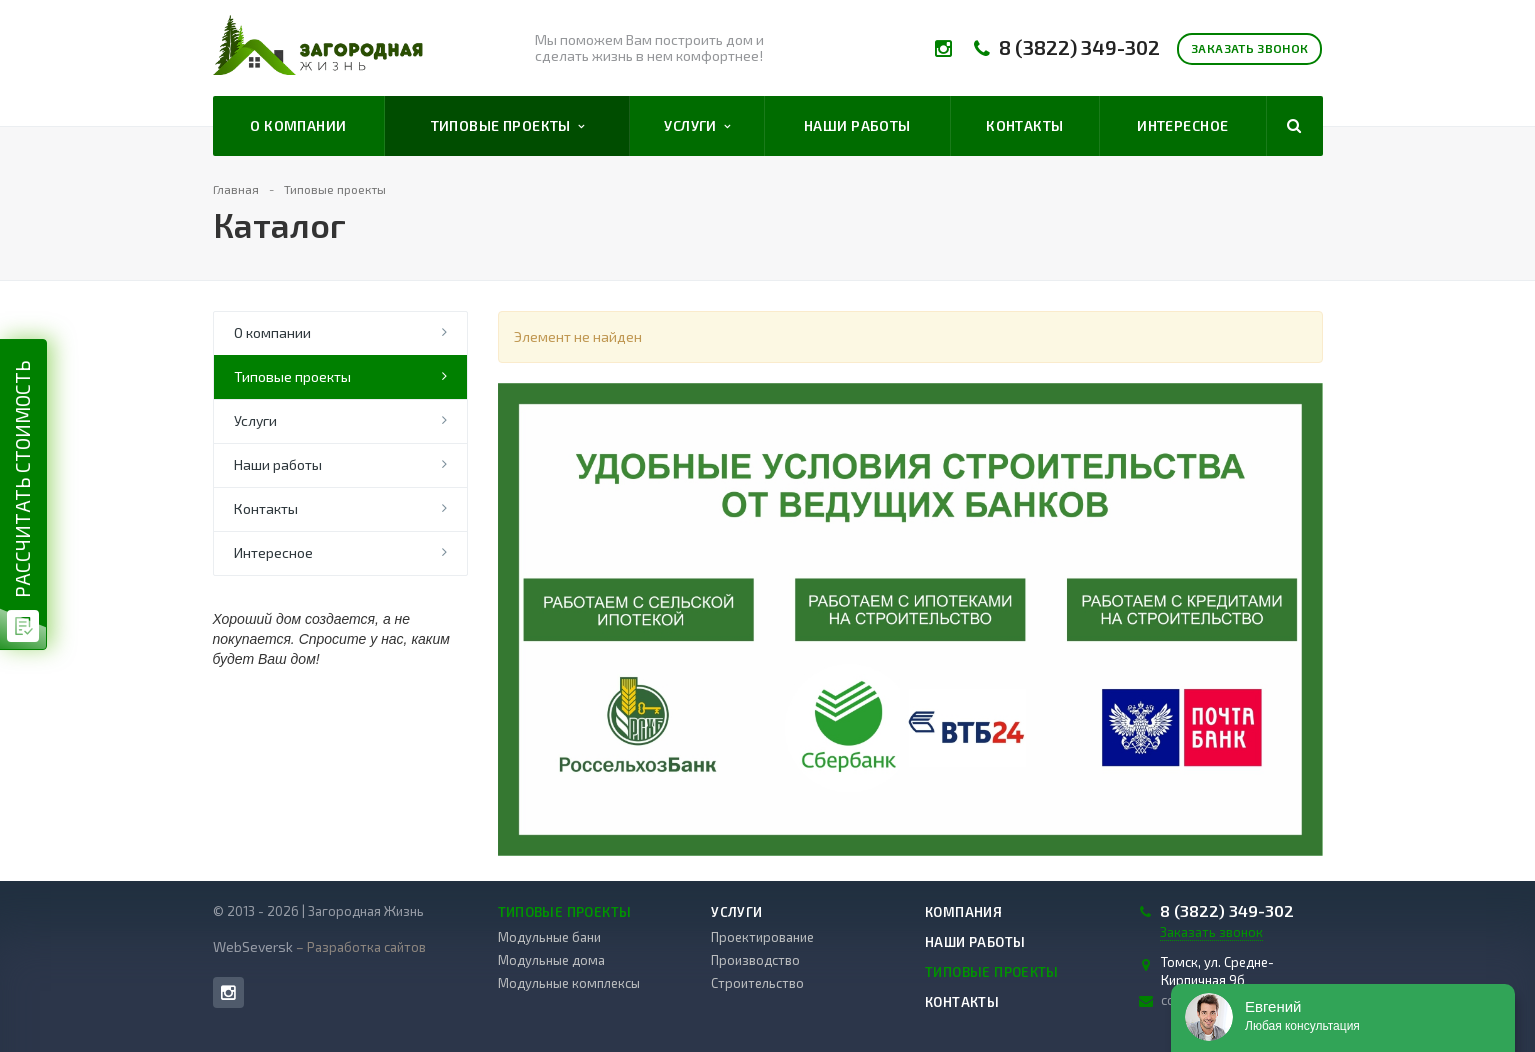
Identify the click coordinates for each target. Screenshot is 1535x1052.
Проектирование (762, 937)
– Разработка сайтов (359, 947)
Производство (755, 960)
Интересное (1182, 125)
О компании (298, 125)
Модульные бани (549, 937)
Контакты (1024, 125)
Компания (963, 912)
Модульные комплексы (569, 983)
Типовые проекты (508, 126)
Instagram (228, 992)
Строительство (757, 983)
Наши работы (857, 125)
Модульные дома (551, 960)
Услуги (697, 126)
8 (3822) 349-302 (1079, 47)
